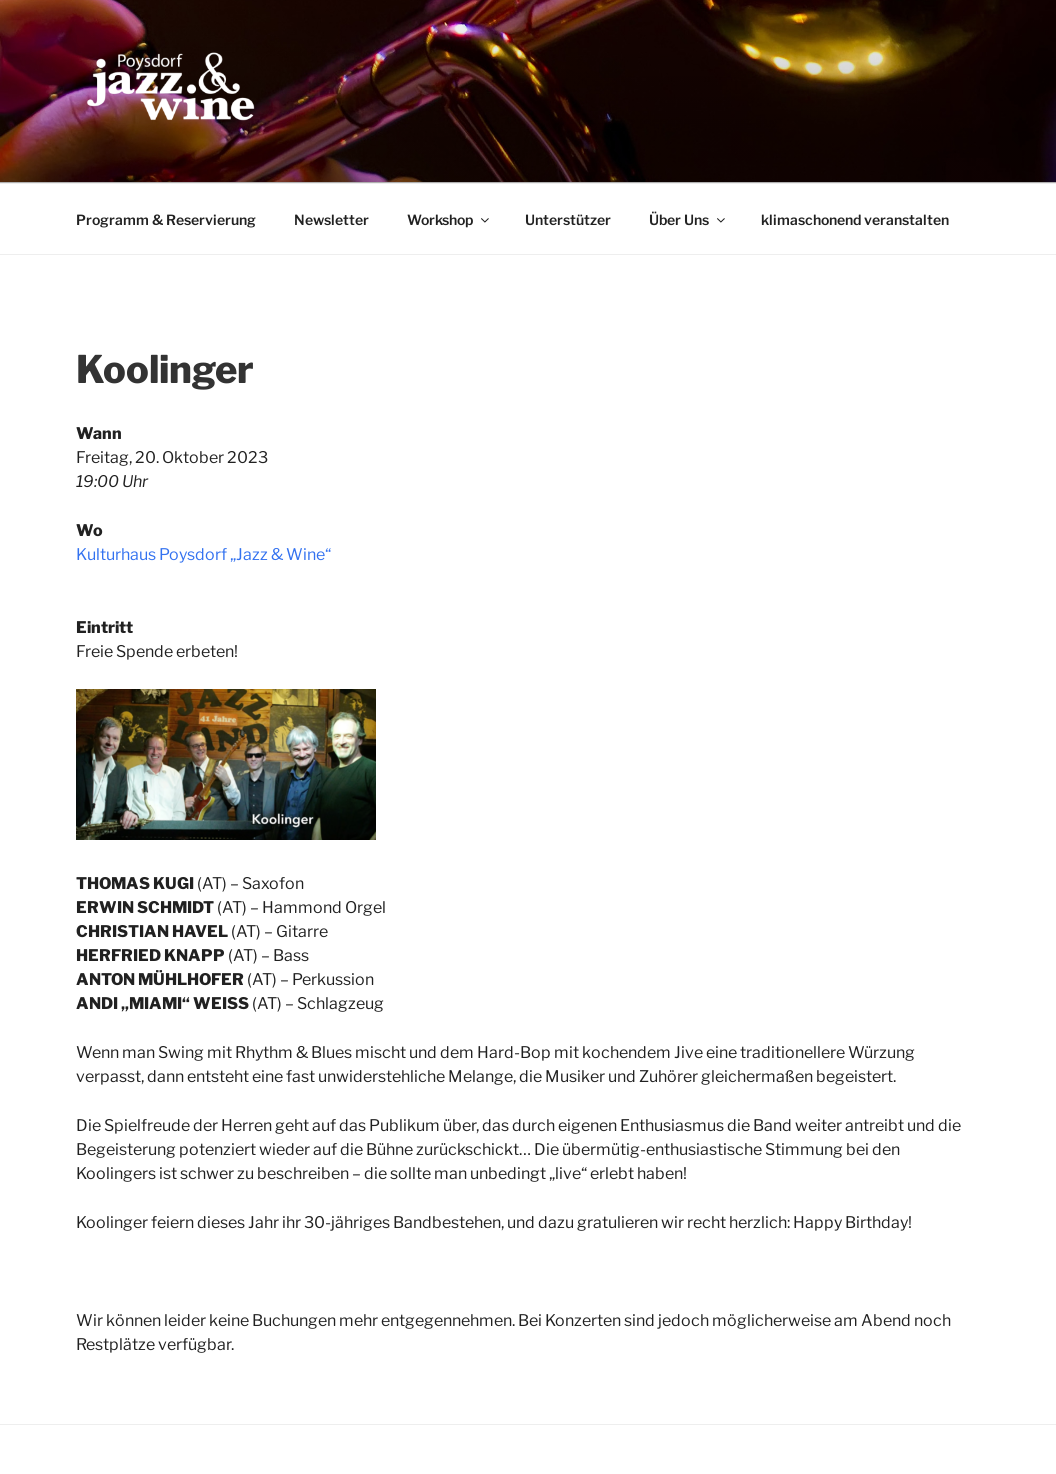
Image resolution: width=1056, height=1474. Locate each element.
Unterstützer (568, 219)
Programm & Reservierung (166, 219)
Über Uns (688, 219)
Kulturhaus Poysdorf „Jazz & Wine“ (203, 554)
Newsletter (331, 219)
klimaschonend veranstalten (855, 219)
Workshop (449, 219)
